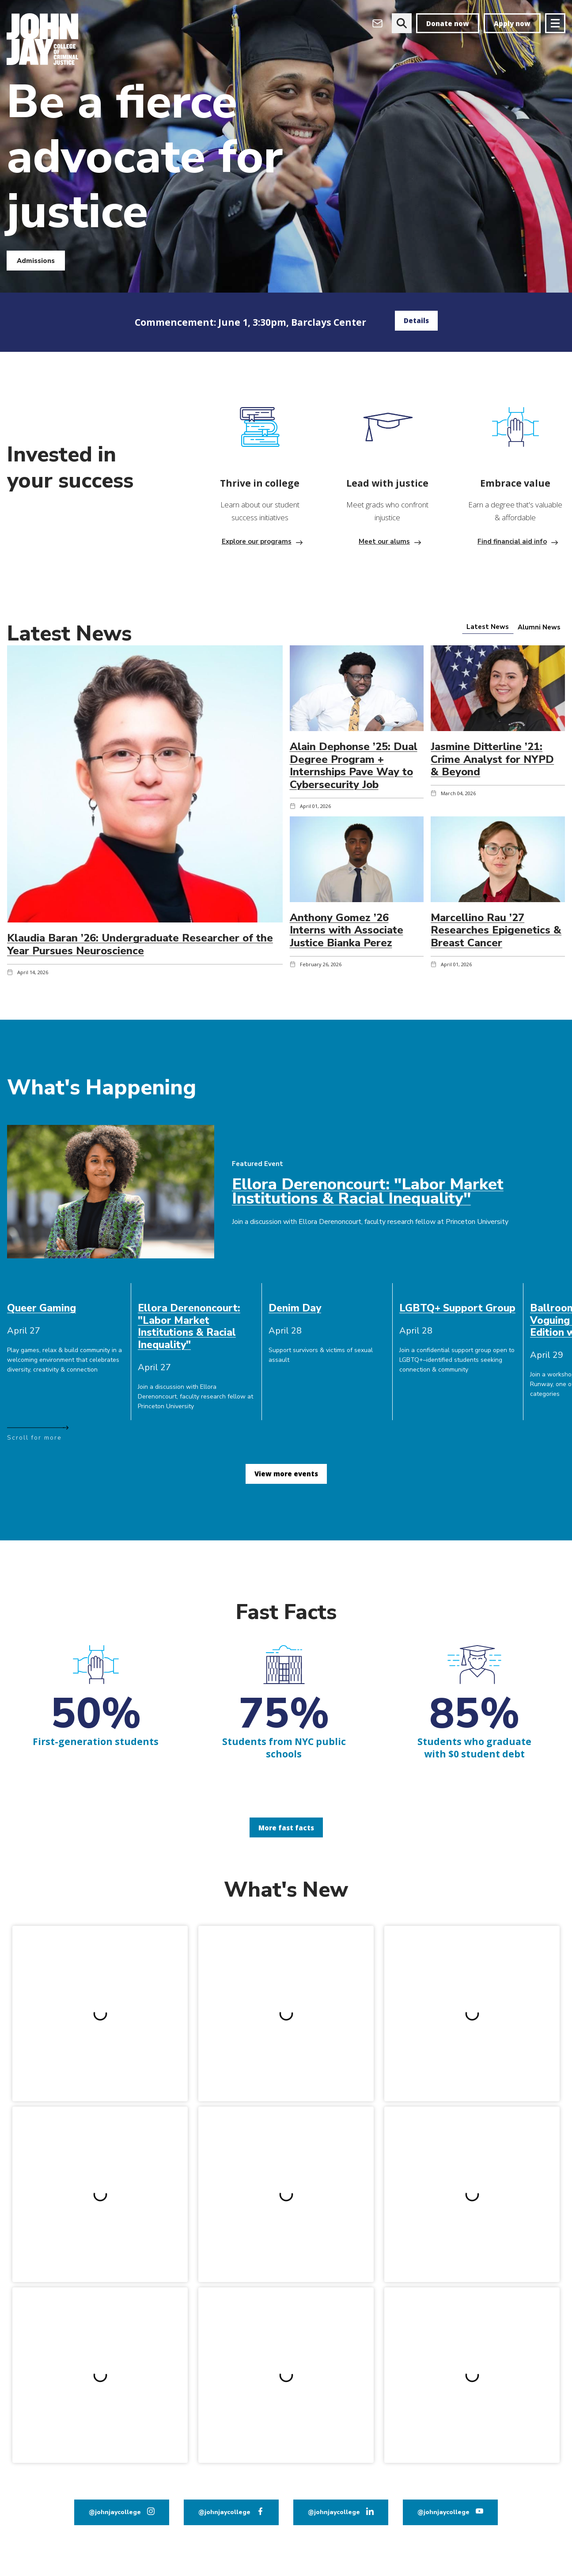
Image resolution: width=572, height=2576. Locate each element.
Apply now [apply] (512, 23)
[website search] (402, 23)
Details (416, 320)
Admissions (36, 260)
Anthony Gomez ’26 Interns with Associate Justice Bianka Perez (346, 930)
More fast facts (286, 1827)
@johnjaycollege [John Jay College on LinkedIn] (334, 2512)
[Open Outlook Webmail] (377, 23)
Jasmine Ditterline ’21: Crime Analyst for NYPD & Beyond (492, 759)
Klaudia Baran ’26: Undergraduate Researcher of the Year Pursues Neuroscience (140, 944)
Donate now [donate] (447, 23)
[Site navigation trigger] (555, 23)
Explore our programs (257, 541)
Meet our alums (384, 541)
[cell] (65, 1308)
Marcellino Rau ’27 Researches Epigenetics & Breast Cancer (496, 930)
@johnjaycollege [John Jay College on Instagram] (115, 2512)
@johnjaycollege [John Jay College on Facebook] (224, 2512)
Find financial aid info (512, 541)
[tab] (487, 627)
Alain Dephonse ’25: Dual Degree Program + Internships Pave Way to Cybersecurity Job (353, 765)
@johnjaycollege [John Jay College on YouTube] (443, 2512)
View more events (286, 1473)
